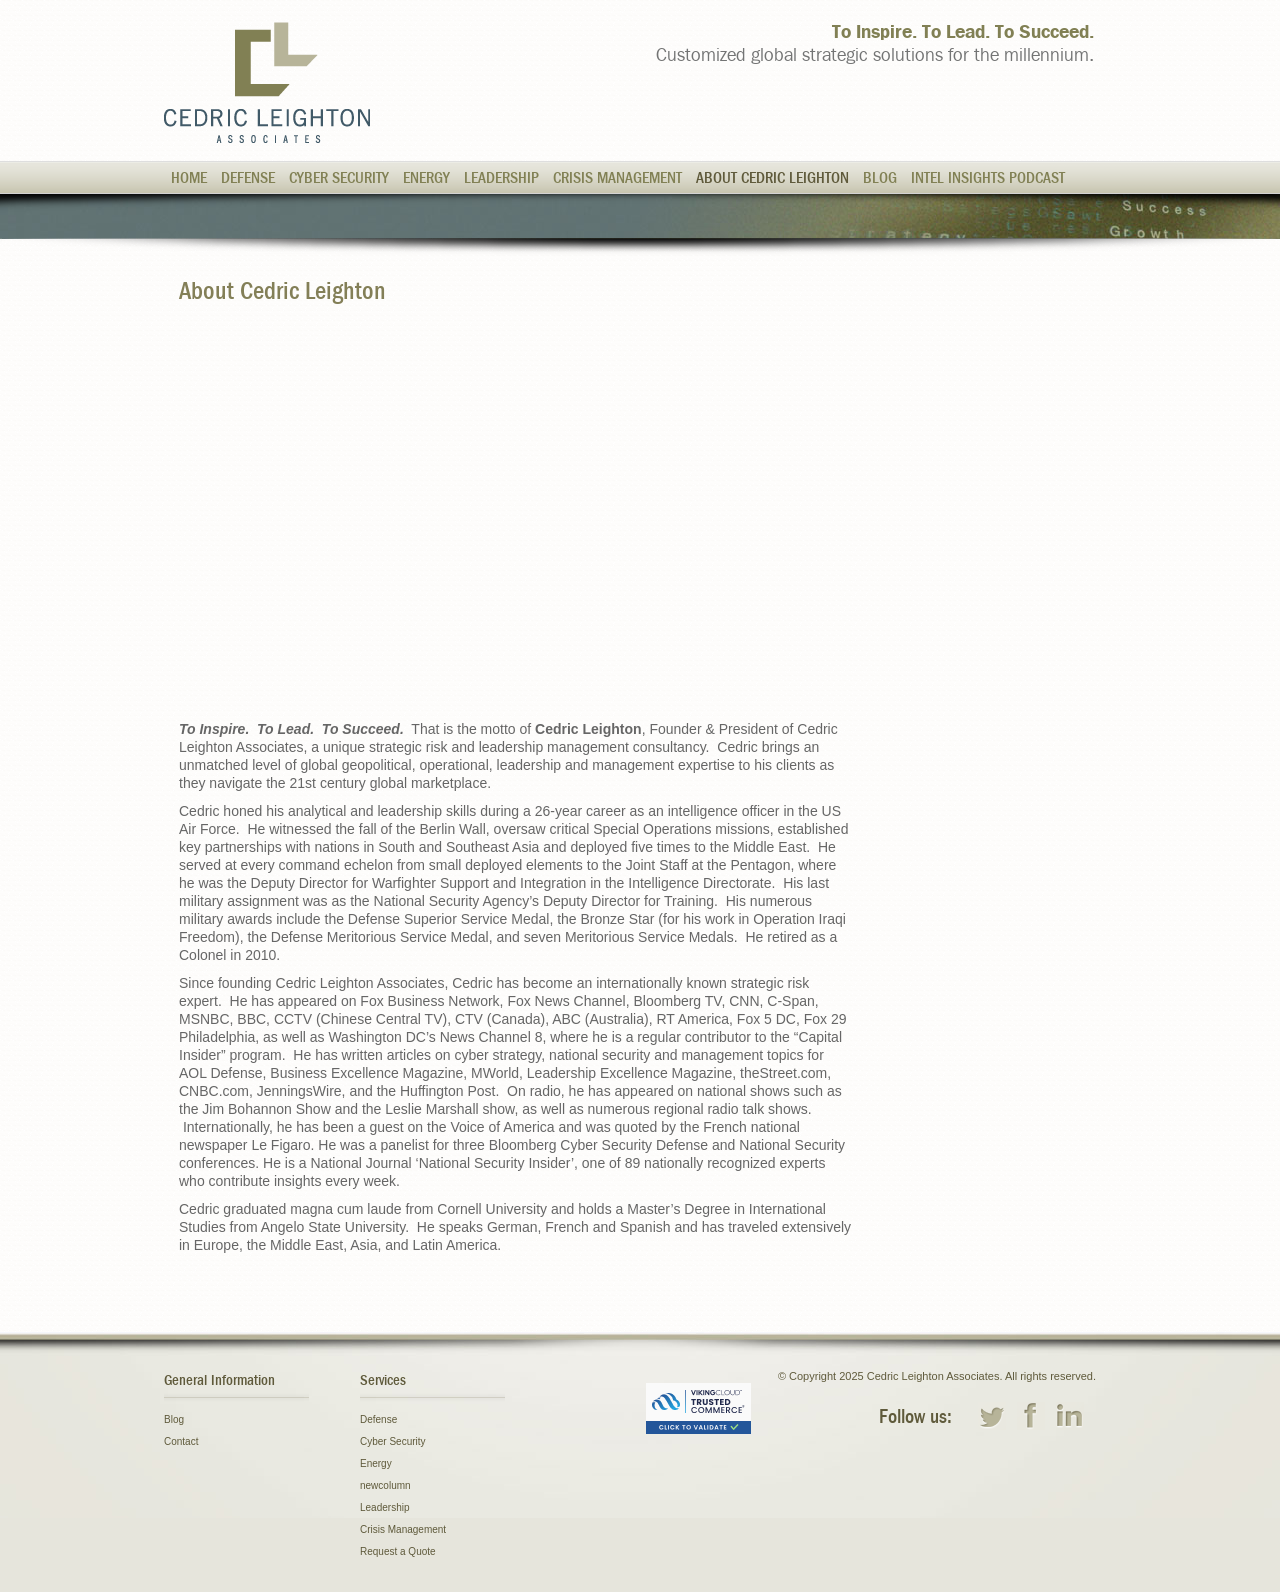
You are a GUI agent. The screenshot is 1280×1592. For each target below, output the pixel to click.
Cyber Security (339, 178)
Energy (426, 178)
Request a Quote (398, 1551)
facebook (1031, 1416)
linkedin (1070, 1416)
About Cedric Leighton (772, 178)
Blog (880, 178)
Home (189, 178)
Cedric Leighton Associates (267, 82)
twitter (992, 1416)
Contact (181, 1441)
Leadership (501, 178)
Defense (248, 178)
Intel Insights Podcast (988, 178)
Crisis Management (617, 178)
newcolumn (385, 1485)
